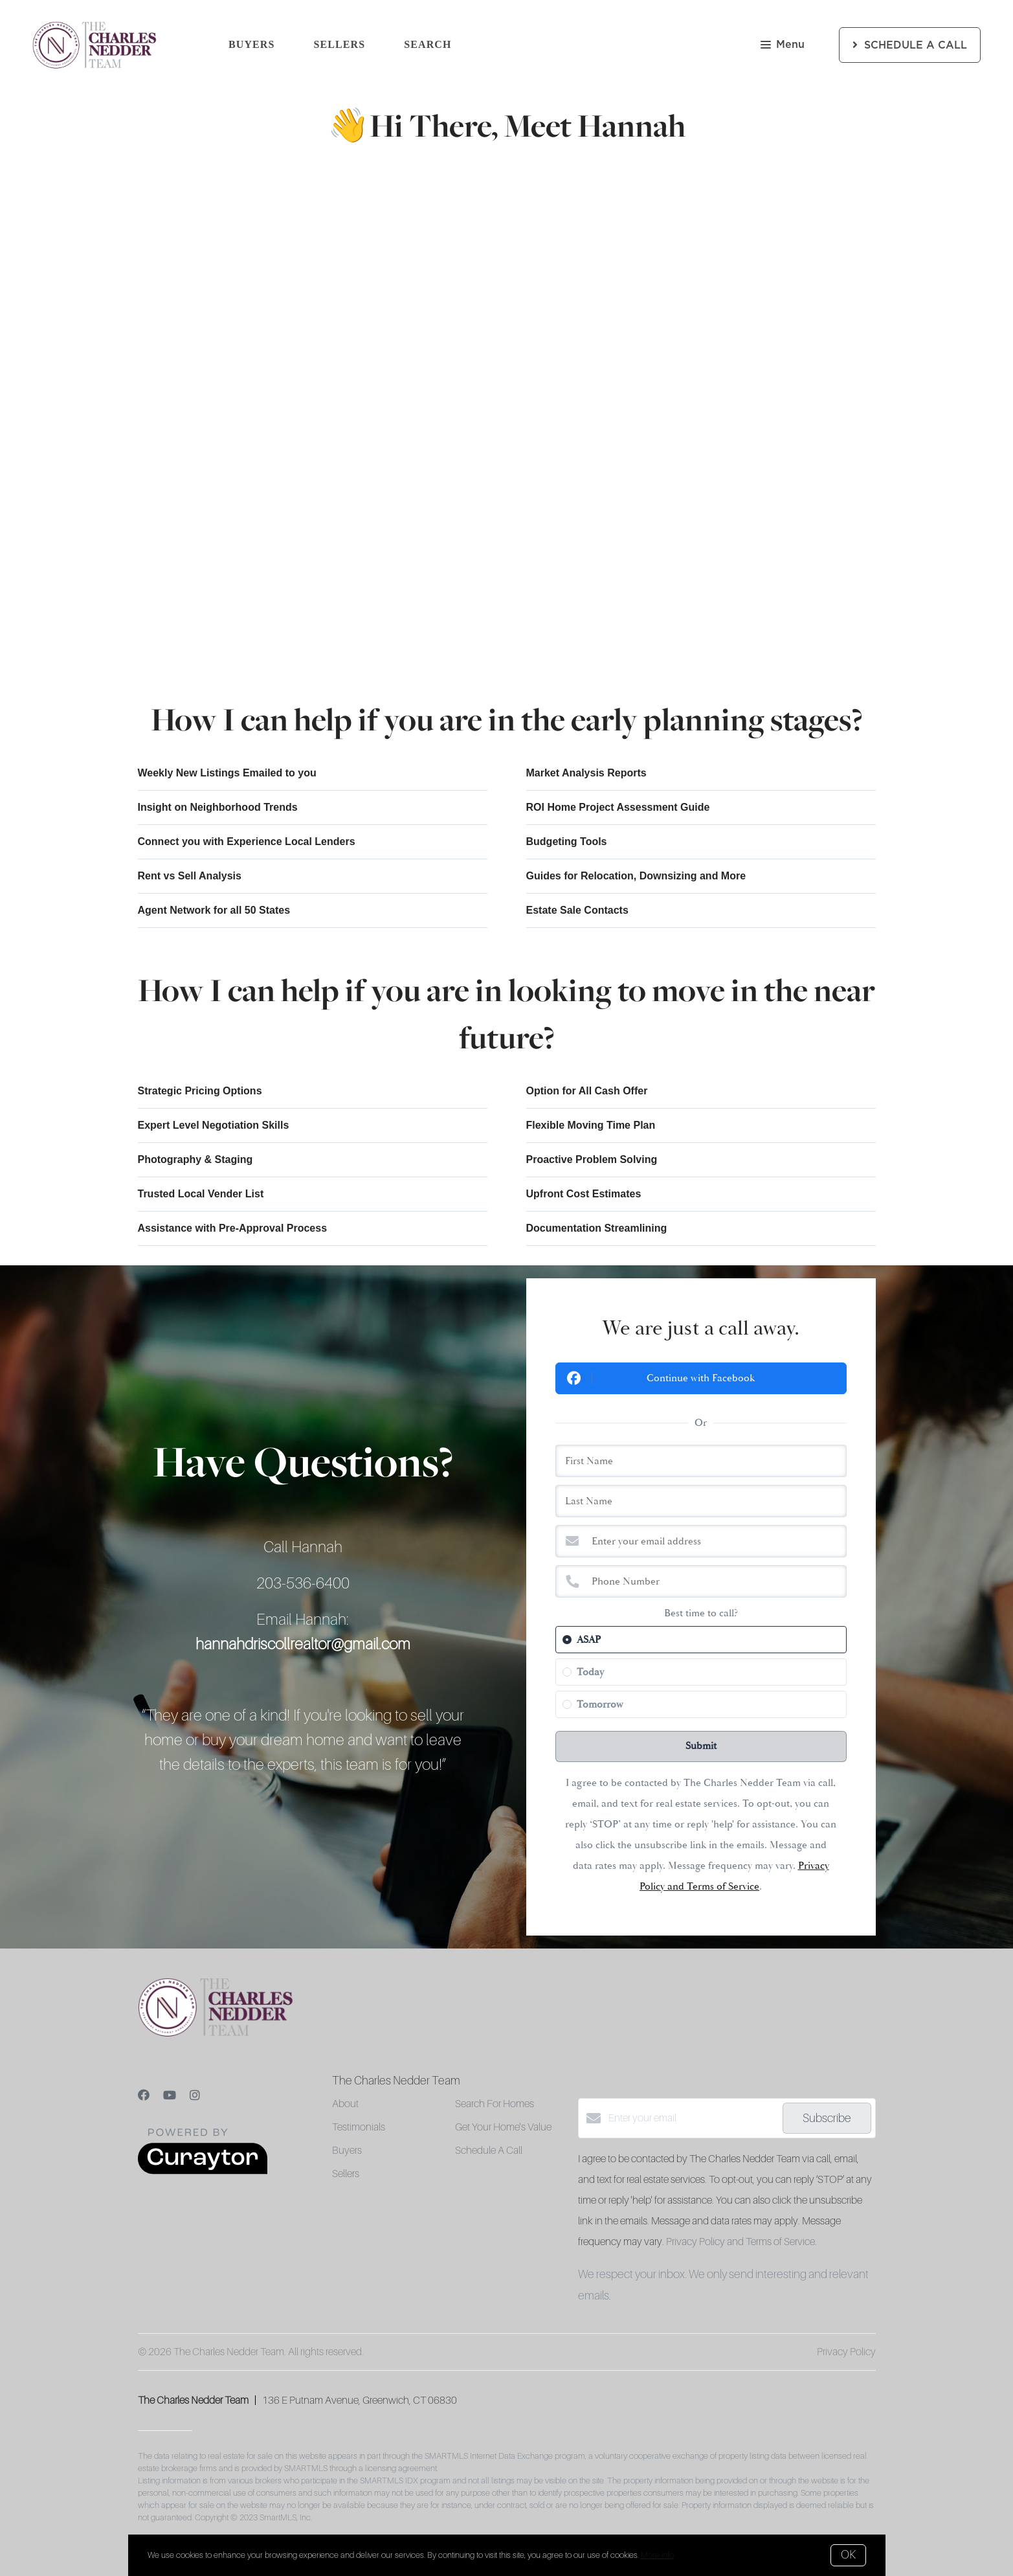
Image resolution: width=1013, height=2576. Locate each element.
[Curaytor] (202, 2171)
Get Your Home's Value (503, 2127)
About (345, 2104)
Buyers (251, 44)
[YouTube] (169, 2095)
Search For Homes (494, 2104)
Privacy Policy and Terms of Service (740, 2242)
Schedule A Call (488, 2150)
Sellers (340, 44)
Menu (782, 45)
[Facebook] (144, 2095)
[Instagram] (195, 2095)
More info (657, 2555)
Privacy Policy (846, 2352)
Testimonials (358, 2127)
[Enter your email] (692, 2118)
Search (427, 44)
